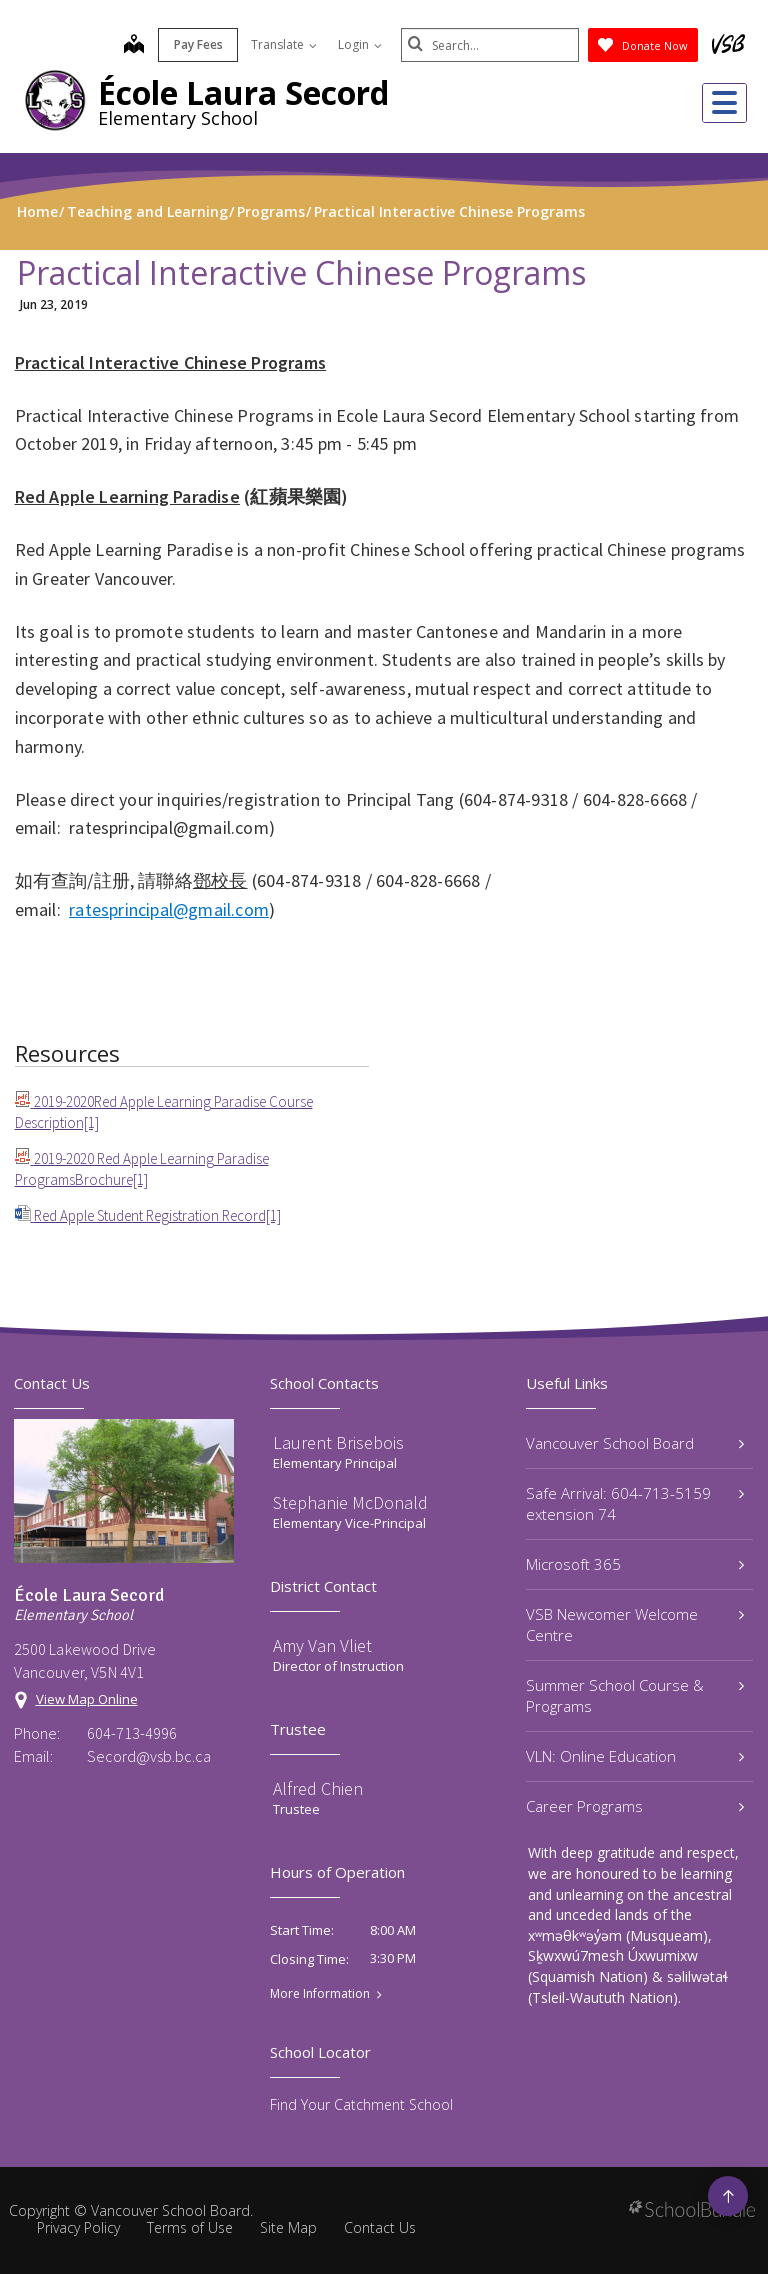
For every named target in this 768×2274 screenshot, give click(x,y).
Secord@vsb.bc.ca (149, 1756)
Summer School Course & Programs (635, 1695)
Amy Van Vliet (322, 1645)
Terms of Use (190, 2227)
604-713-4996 (132, 1733)
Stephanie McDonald (350, 1502)
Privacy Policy (78, 2227)
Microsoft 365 (635, 1564)
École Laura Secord (243, 92)
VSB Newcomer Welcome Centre (635, 1624)
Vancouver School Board (635, 1443)
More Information (320, 1994)
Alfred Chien (318, 1788)
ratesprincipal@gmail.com (169, 909)
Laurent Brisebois (338, 1442)
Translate (282, 44)
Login (358, 44)
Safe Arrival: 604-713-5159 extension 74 (635, 1503)
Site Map (288, 2227)
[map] (132, 46)
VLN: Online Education (635, 1756)
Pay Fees (196, 44)
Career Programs (635, 1806)
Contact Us (380, 2227)
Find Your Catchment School (361, 2104)
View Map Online (87, 1699)
